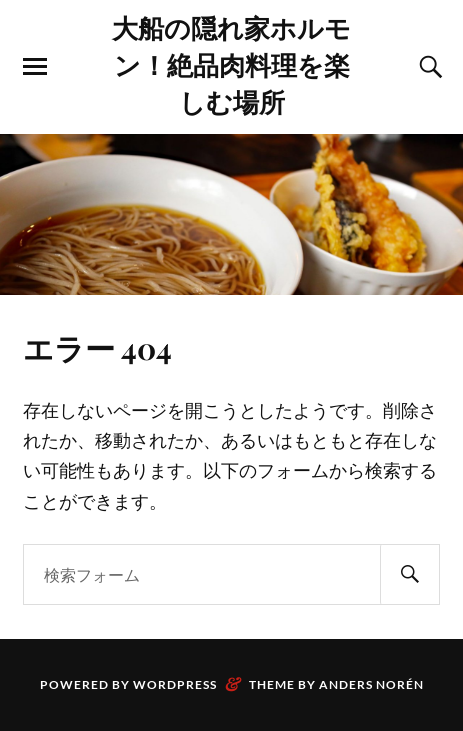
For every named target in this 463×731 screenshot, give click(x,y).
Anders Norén (371, 684)
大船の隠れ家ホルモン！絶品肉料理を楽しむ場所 (231, 64)
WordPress (175, 684)
